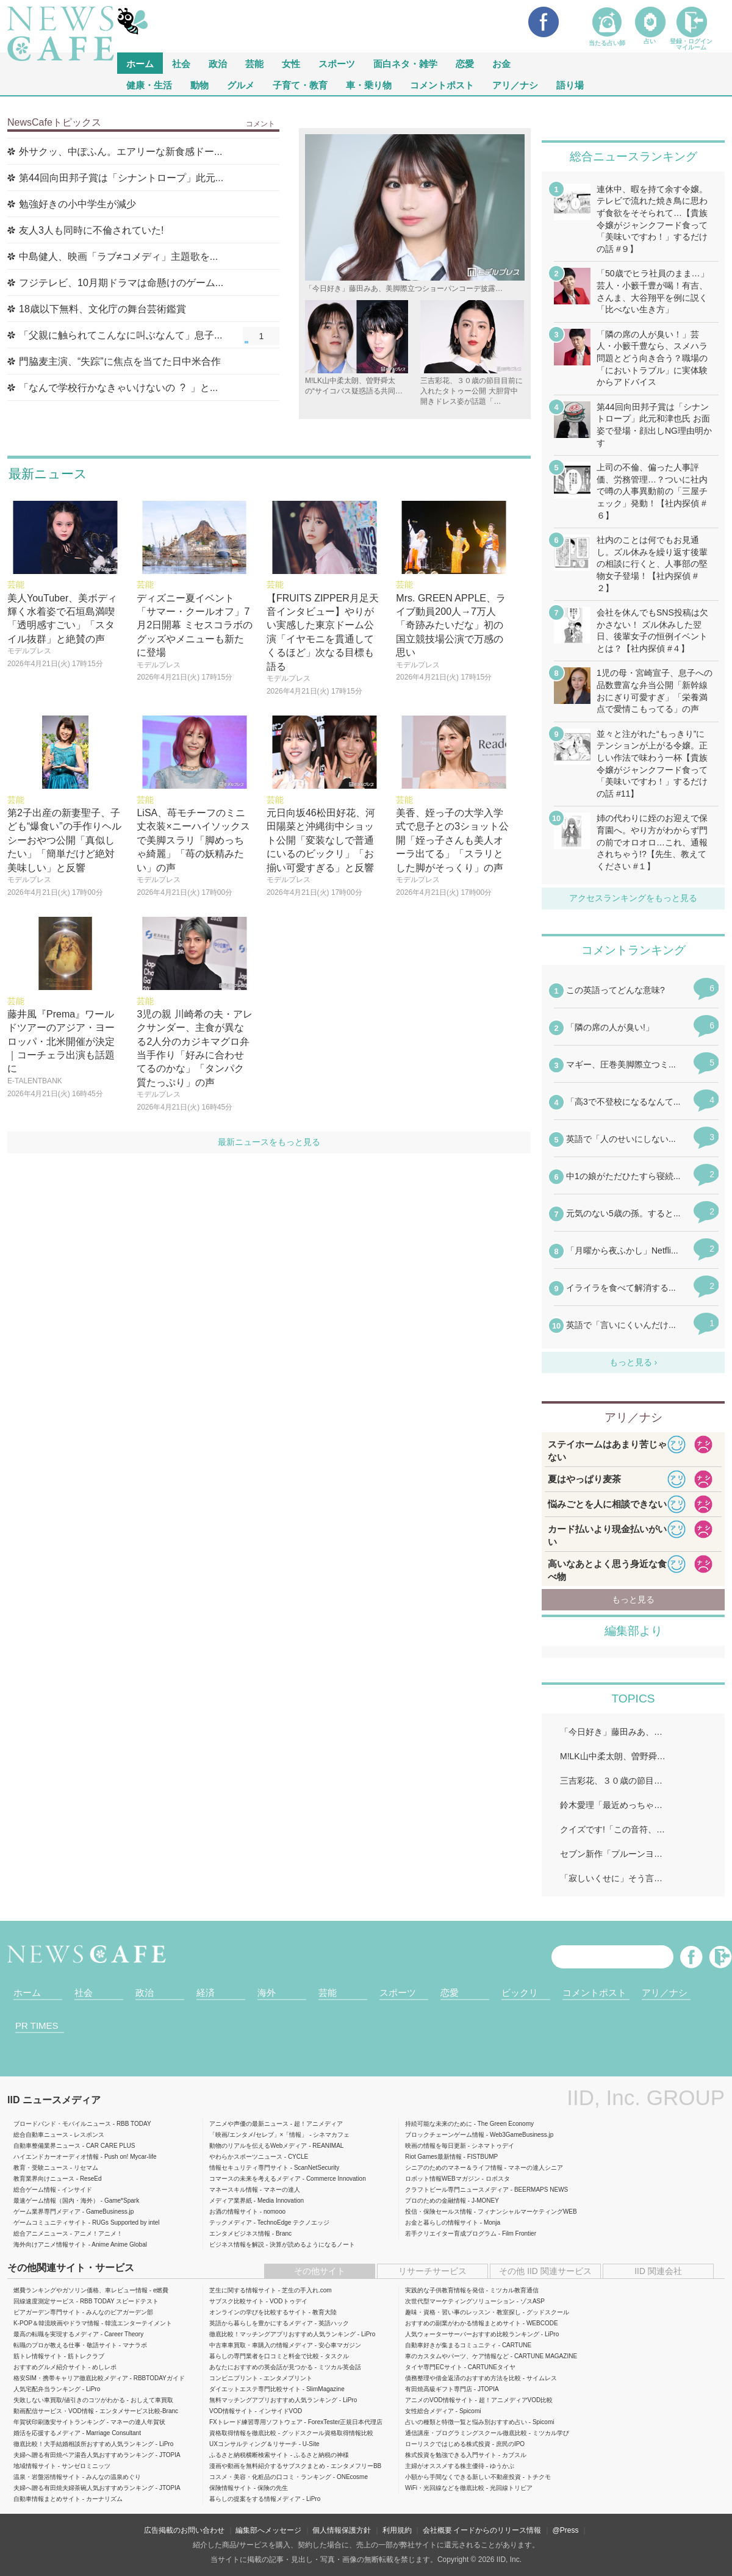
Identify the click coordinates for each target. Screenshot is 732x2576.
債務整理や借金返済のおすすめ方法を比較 (463, 2378)
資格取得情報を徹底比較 (242, 2433)
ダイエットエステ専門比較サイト (255, 2389)
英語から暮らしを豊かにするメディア (261, 2323)
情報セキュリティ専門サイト (249, 2167)
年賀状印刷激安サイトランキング (59, 2422)
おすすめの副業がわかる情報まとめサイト (463, 2323)
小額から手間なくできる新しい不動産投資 (463, 2477)
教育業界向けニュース (43, 2178)
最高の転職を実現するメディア (56, 2334)
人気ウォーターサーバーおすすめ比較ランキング (472, 2334)
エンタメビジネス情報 (239, 2233)
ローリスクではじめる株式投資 (447, 2444)
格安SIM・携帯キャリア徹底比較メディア (70, 2378)
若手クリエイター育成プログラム (451, 2233)
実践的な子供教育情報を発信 (444, 2290)
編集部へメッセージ (268, 2530)
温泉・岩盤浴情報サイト (47, 2477)
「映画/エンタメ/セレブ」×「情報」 (258, 2134)
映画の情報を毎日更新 (435, 2145)
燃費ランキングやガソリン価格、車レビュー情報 (80, 2290)
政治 (218, 63)
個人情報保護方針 (341, 2530)
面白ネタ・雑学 (405, 63)
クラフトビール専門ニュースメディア (457, 2189)
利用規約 (397, 2530)
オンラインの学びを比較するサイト (258, 2312)
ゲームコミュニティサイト (50, 2222)
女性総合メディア (429, 2411)
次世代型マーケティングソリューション (460, 2301)
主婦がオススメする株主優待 (444, 2466)
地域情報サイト (34, 2466)
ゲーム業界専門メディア (47, 2211)
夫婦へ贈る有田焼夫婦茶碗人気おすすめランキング (83, 2488)
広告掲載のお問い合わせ (184, 2530)
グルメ (240, 84)
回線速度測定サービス (43, 2301)
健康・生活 (149, 84)
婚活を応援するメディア (47, 2433)
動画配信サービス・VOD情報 (53, 2411)
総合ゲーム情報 (34, 2189)
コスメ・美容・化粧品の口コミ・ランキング (270, 2477)
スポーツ (336, 63)
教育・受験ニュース (40, 2167)
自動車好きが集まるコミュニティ (451, 2345)
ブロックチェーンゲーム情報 (444, 2134)
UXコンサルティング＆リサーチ (253, 2444)
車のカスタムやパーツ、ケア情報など (457, 2356)
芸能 (254, 63)
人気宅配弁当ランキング (47, 2389)
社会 (181, 63)
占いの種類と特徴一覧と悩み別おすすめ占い (466, 2422)
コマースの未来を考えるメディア (255, 2178)
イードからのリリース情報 (497, 2530)
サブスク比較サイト (236, 2301)
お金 (501, 63)
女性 (291, 63)
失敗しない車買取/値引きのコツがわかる (69, 2400)
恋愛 (465, 63)
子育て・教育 (300, 84)
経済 (205, 1992)
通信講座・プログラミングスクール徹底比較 (466, 2433)
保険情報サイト (230, 2488)
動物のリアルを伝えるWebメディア (258, 2145)
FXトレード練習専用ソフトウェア (256, 2422)
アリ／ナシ (515, 84)
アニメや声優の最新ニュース (249, 2123)
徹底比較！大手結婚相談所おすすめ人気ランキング (83, 2444)
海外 (266, 1992)
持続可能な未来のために (438, 2123)
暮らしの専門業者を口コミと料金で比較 (264, 2356)
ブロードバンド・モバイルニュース (62, 2123)
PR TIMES (37, 2025)
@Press (566, 2530)
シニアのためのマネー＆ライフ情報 (454, 2167)
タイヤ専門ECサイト (433, 2367)
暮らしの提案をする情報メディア (255, 2498)
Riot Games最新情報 (433, 2156)
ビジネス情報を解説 (236, 2244)
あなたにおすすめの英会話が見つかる (261, 2367)
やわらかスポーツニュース (245, 2156)
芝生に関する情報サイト (242, 2290)
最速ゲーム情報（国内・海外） (56, 2200)
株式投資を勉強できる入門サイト (451, 2455)
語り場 (570, 84)
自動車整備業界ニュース (47, 2145)
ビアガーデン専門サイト (47, 2312)
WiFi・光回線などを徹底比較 (444, 2488)
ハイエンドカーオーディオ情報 (56, 2156)
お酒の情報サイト (233, 2211)
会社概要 (437, 2530)
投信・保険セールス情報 (438, 2211)
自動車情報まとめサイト (47, 2498)
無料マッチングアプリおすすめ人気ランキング (273, 2400)
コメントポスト (442, 84)
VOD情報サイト (231, 2411)
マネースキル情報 (233, 2189)
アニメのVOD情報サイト (439, 2400)
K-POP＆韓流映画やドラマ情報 (56, 2323)
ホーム (27, 1992)
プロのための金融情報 (435, 2200)
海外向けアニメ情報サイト (50, 2244)
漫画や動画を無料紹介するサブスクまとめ (267, 2466)
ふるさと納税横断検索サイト (249, 2455)
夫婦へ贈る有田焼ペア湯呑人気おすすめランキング (83, 2455)
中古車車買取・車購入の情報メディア (261, 2345)
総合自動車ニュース (40, 2134)
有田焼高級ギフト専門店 (438, 2389)
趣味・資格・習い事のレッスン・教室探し (463, 2312)
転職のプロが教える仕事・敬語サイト (65, 2345)
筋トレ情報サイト (37, 2356)
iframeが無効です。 (633, 1165)
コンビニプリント (233, 2378)
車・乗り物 (369, 84)
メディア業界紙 (230, 2200)
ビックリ (519, 1992)
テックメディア (230, 2222)
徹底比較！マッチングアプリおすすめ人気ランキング (282, 2334)
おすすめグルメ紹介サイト (50, 2367)
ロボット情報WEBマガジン (442, 2178)
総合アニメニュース (40, 2233)
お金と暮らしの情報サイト (441, 2222)
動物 (199, 84)
